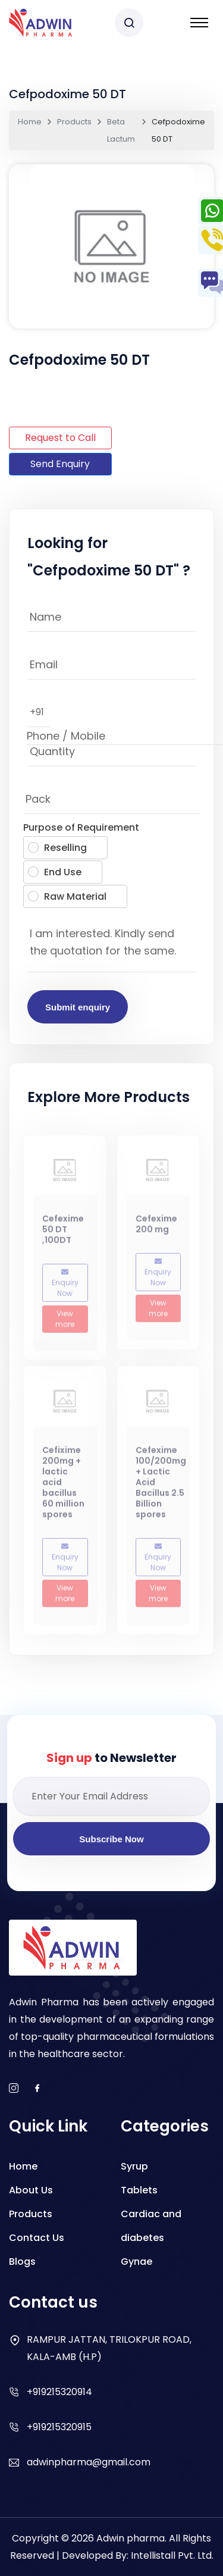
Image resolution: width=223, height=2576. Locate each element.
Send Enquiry (60, 464)
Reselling (57, 848)
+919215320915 (59, 2427)
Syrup (134, 2166)
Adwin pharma (130, 2538)
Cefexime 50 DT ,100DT (63, 1234)
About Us (31, 2190)
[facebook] (37, 2089)
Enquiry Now (65, 1288)
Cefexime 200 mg (156, 1229)
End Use (54, 872)
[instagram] (13, 2089)
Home (30, 121)
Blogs (22, 2261)
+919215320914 (59, 2392)
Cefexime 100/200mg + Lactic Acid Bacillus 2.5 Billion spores (161, 1486)
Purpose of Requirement (81, 827)
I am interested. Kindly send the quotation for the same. (111, 945)
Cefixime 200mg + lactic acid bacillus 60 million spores (63, 1486)
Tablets (139, 2190)
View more (64, 1323)
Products (74, 121)
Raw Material (67, 896)
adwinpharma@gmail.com (88, 2462)
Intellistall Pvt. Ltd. (172, 2555)
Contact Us (36, 2238)
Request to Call (60, 438)
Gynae (136, 2261)
